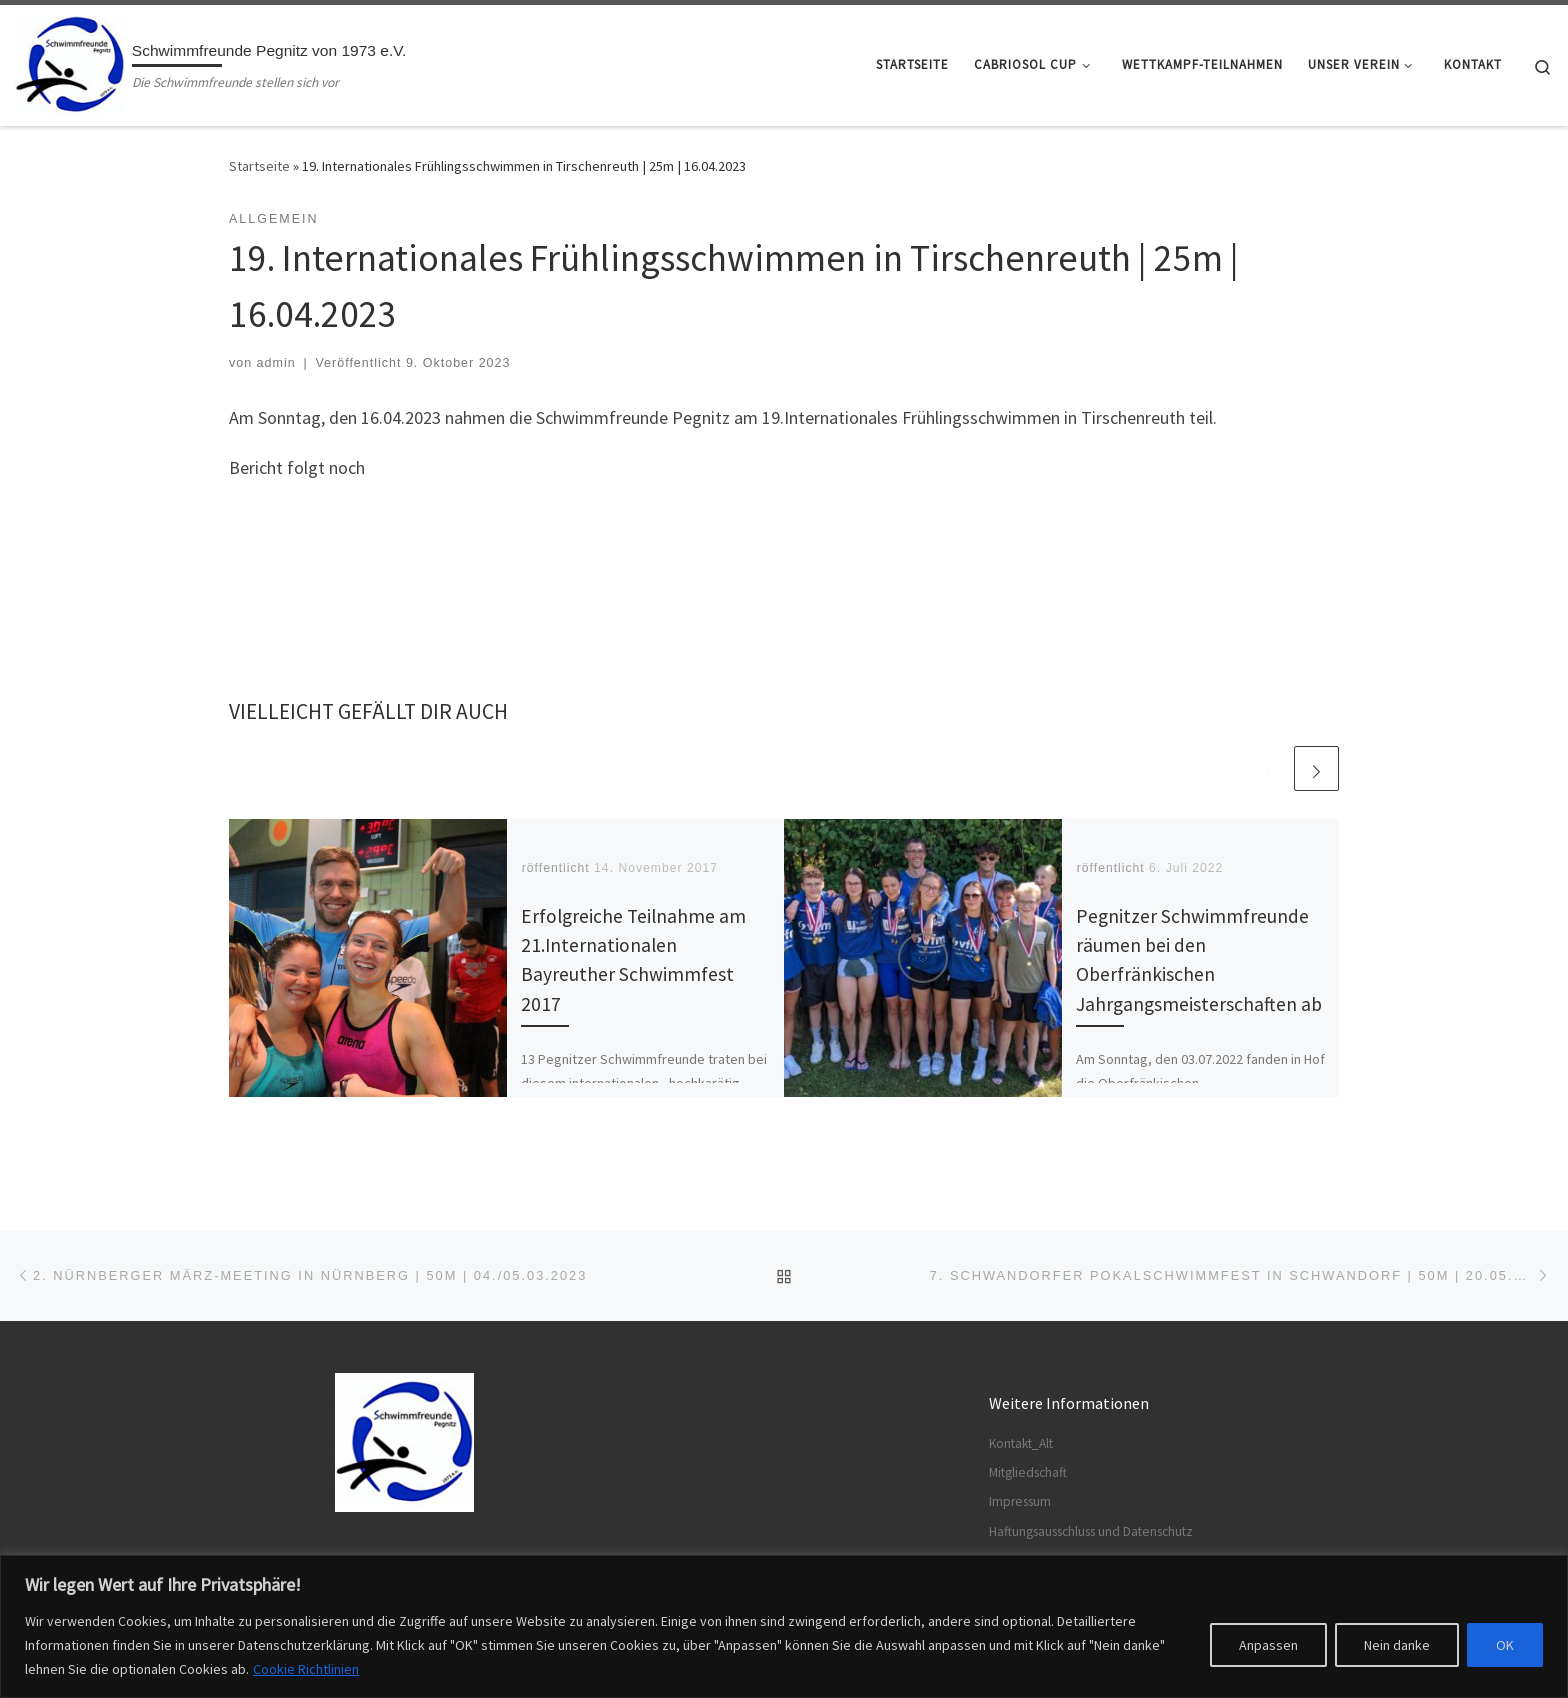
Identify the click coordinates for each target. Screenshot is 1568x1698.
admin (276, 363)
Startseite (259, 166)
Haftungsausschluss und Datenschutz (1091, 1531)
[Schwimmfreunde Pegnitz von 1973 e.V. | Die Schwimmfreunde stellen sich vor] (70, 61)
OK (1505, 1645)
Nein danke (1397, 1645)
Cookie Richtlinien (306, 1669)
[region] (784, 1626)
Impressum (1020, 1501)
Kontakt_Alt (1021, 1442)
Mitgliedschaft (1028, 1472)
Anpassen (1268, 1645)
